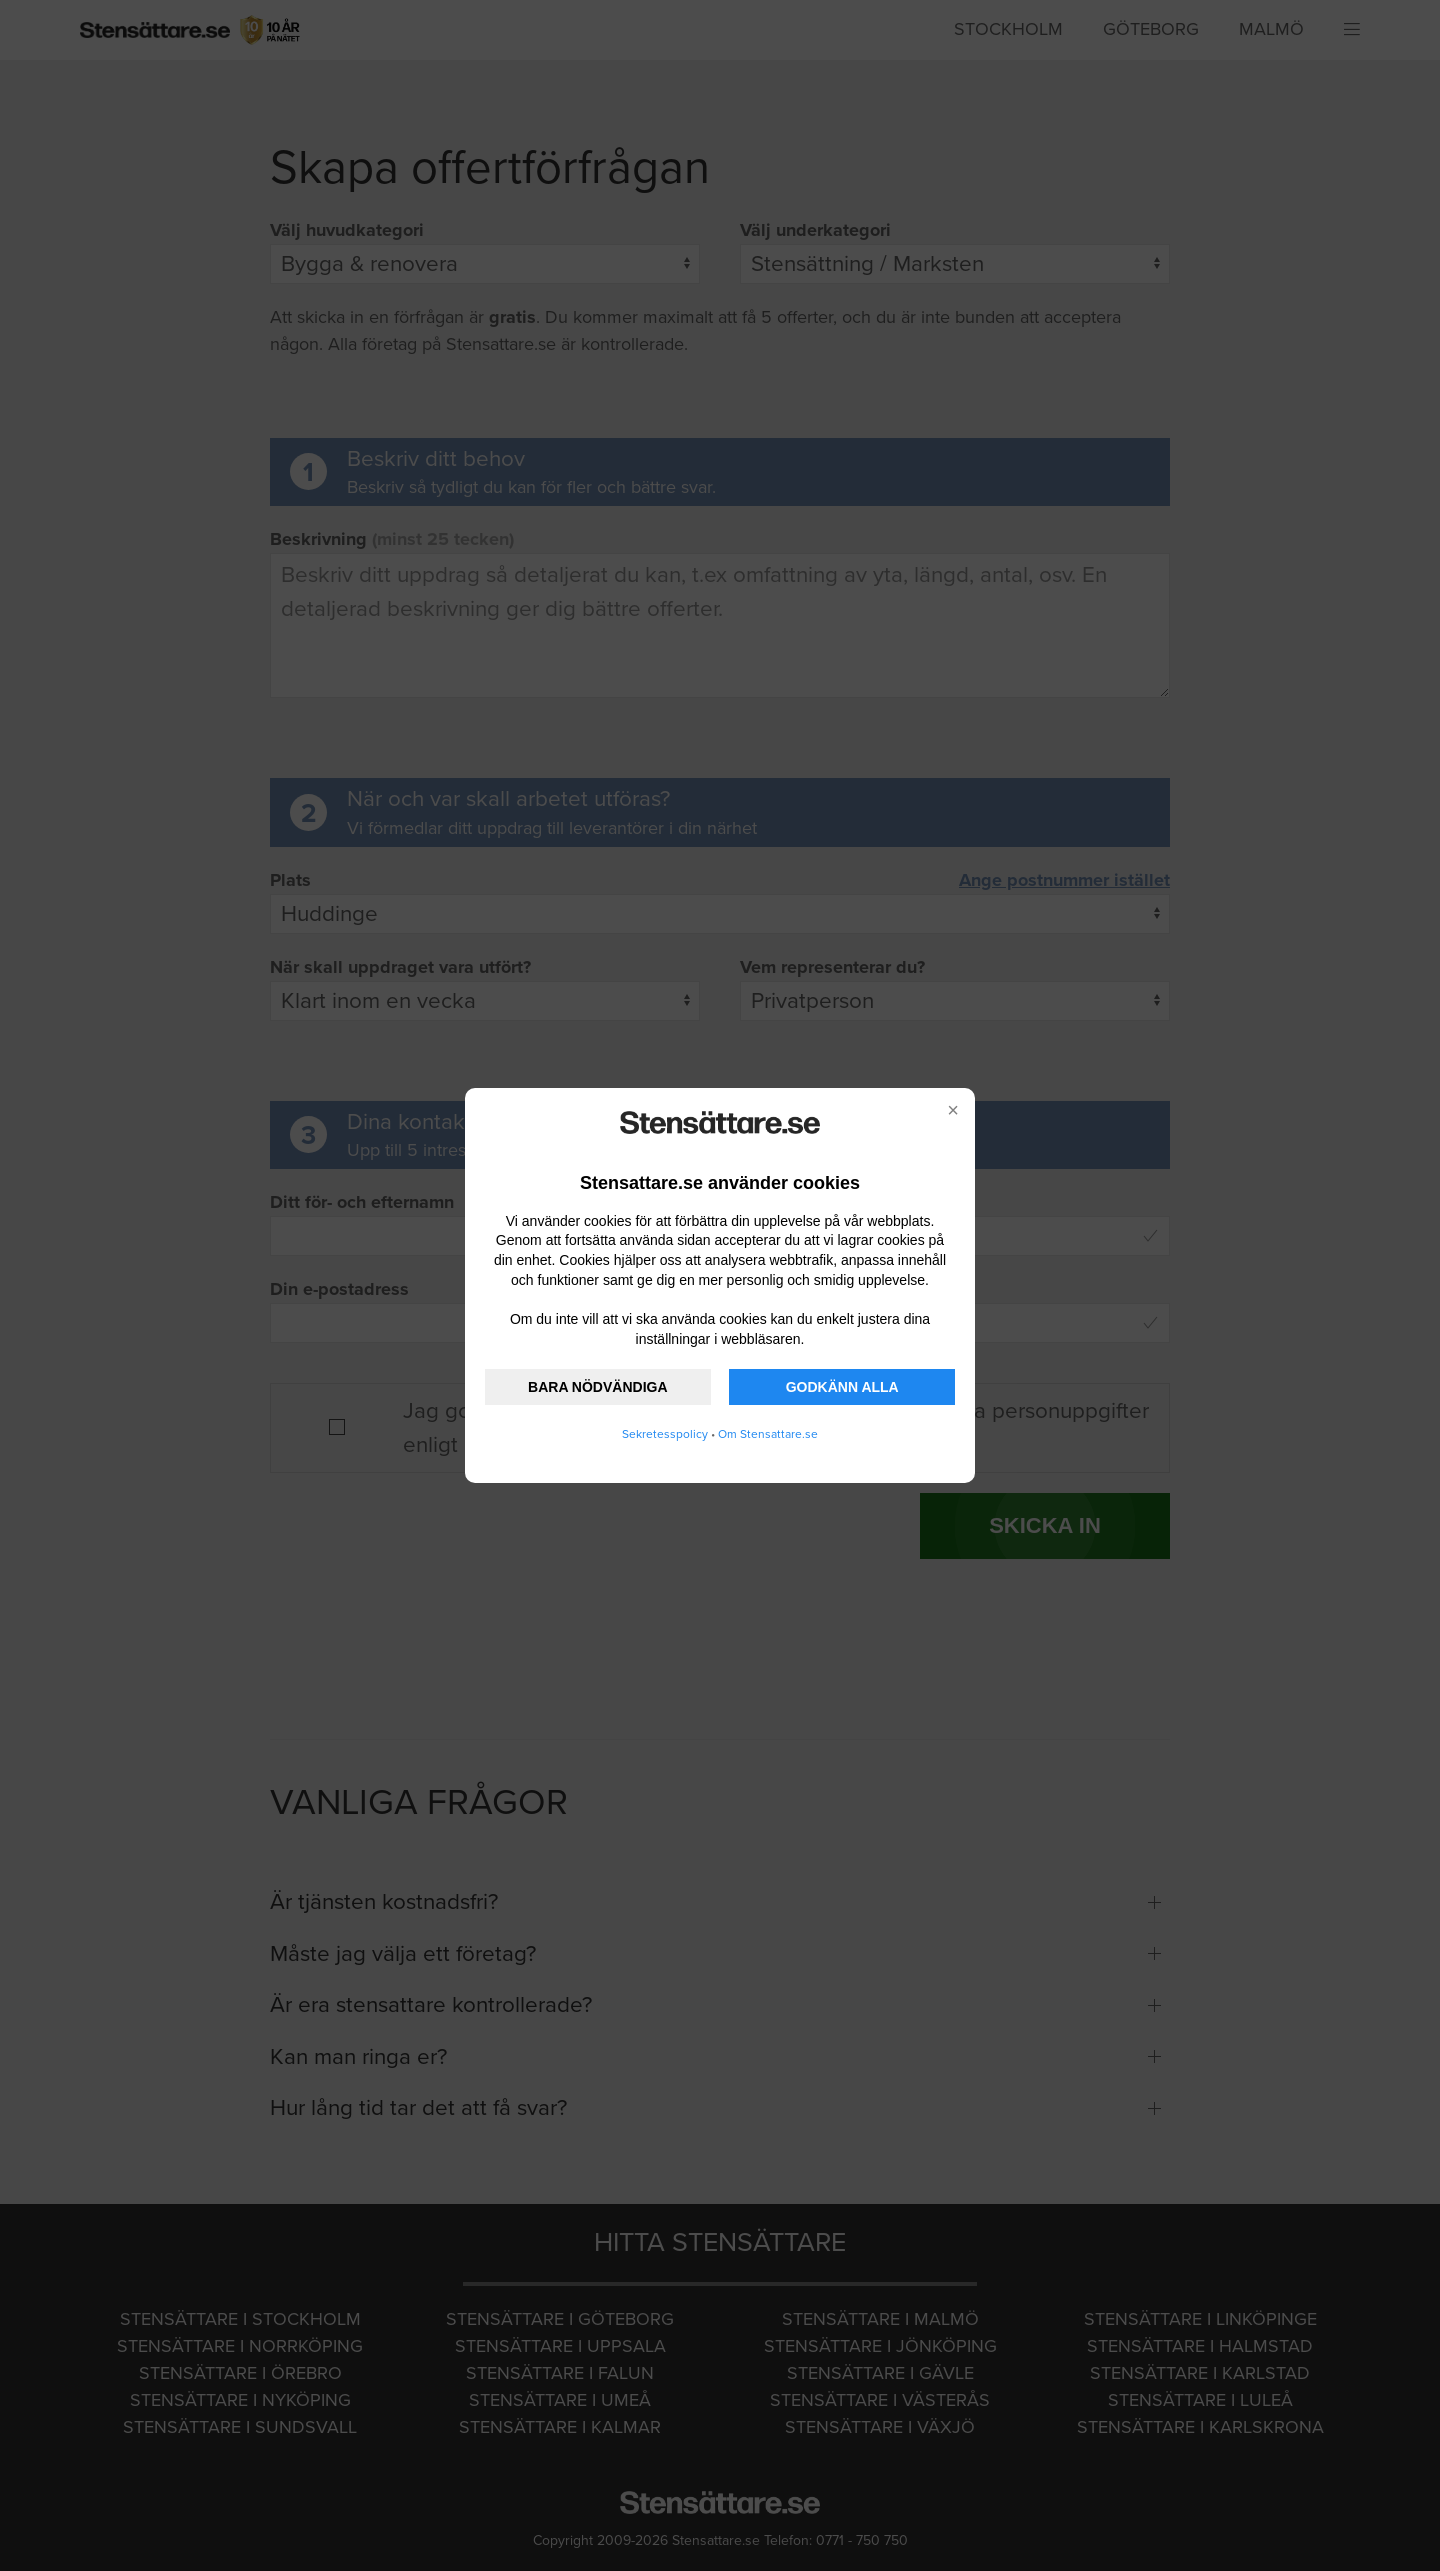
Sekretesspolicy (665, 1434)
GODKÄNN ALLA (842, 1387)
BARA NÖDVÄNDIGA (597, 1387)
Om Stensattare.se (768, 1434)
